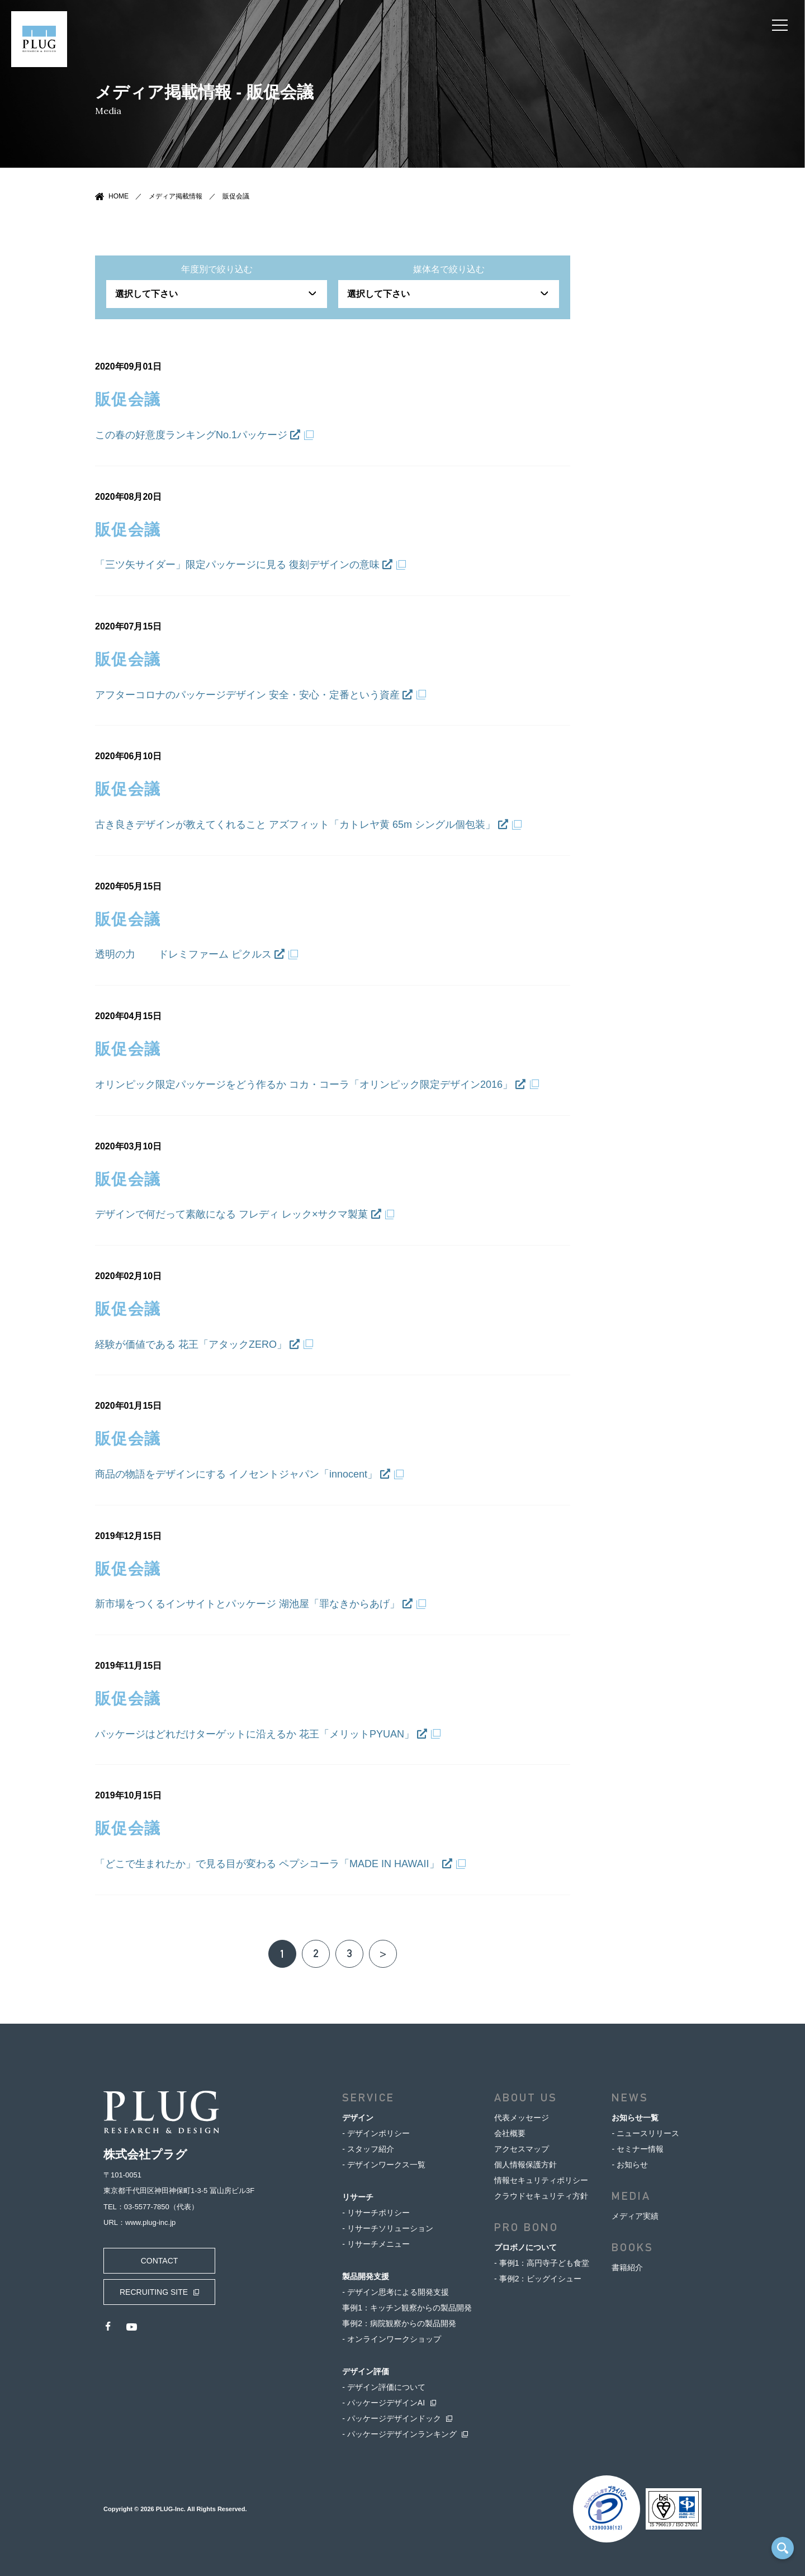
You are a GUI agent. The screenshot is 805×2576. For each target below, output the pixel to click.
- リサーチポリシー (376, 2212)
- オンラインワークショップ (391, 2338)
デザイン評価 (365, 2371)
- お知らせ (630, 2164)
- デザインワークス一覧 (383, 2164)
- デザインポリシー (376, 2133)
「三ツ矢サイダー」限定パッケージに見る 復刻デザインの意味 (243, 564)
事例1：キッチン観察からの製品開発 (407, 2307)
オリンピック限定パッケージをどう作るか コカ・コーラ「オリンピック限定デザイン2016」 (310, 1084)
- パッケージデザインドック (391, 2418)
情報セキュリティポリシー (541, 2180)
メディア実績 (635, 2216)
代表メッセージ (521, 2117)
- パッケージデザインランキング (399, 2434)
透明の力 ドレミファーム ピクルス (190, 954)
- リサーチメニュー (376, 2243)
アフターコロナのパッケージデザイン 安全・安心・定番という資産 (254, 694)
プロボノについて (525, 2247)
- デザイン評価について (383, 2387)
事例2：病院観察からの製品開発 (399, 2323)
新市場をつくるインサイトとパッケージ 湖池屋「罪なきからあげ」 (254, 1603)
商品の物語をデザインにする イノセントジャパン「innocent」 (242, 1474)
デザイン (357, 2117)
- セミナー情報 (638, 2148)
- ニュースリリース (645, 2133)
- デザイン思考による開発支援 (395, 2292)
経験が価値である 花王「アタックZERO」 (197, 1344)
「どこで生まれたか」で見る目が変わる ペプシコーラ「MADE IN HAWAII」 (273, 1863)
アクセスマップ (521, 2148)
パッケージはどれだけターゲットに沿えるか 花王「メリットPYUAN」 (261, 1734)
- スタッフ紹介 (368, 2148)
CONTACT (159, 2260)
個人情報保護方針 (525, 2164)
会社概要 (509, 2133)
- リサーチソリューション (387, 2228)
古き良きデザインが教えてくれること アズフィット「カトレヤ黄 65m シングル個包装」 (301, 824)
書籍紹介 (627, 2267)
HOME (118, 196)
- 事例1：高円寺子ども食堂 (541, 2262)
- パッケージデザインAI (383, 2402)
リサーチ (357, 2197)
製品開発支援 (365, 2276)
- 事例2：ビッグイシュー (537, 2278)
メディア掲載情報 (175, 196)
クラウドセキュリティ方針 (541, 2195)
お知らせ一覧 (635, 2117)
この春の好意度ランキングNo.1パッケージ (197, 435)
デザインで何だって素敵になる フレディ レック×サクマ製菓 (238, 1214)
